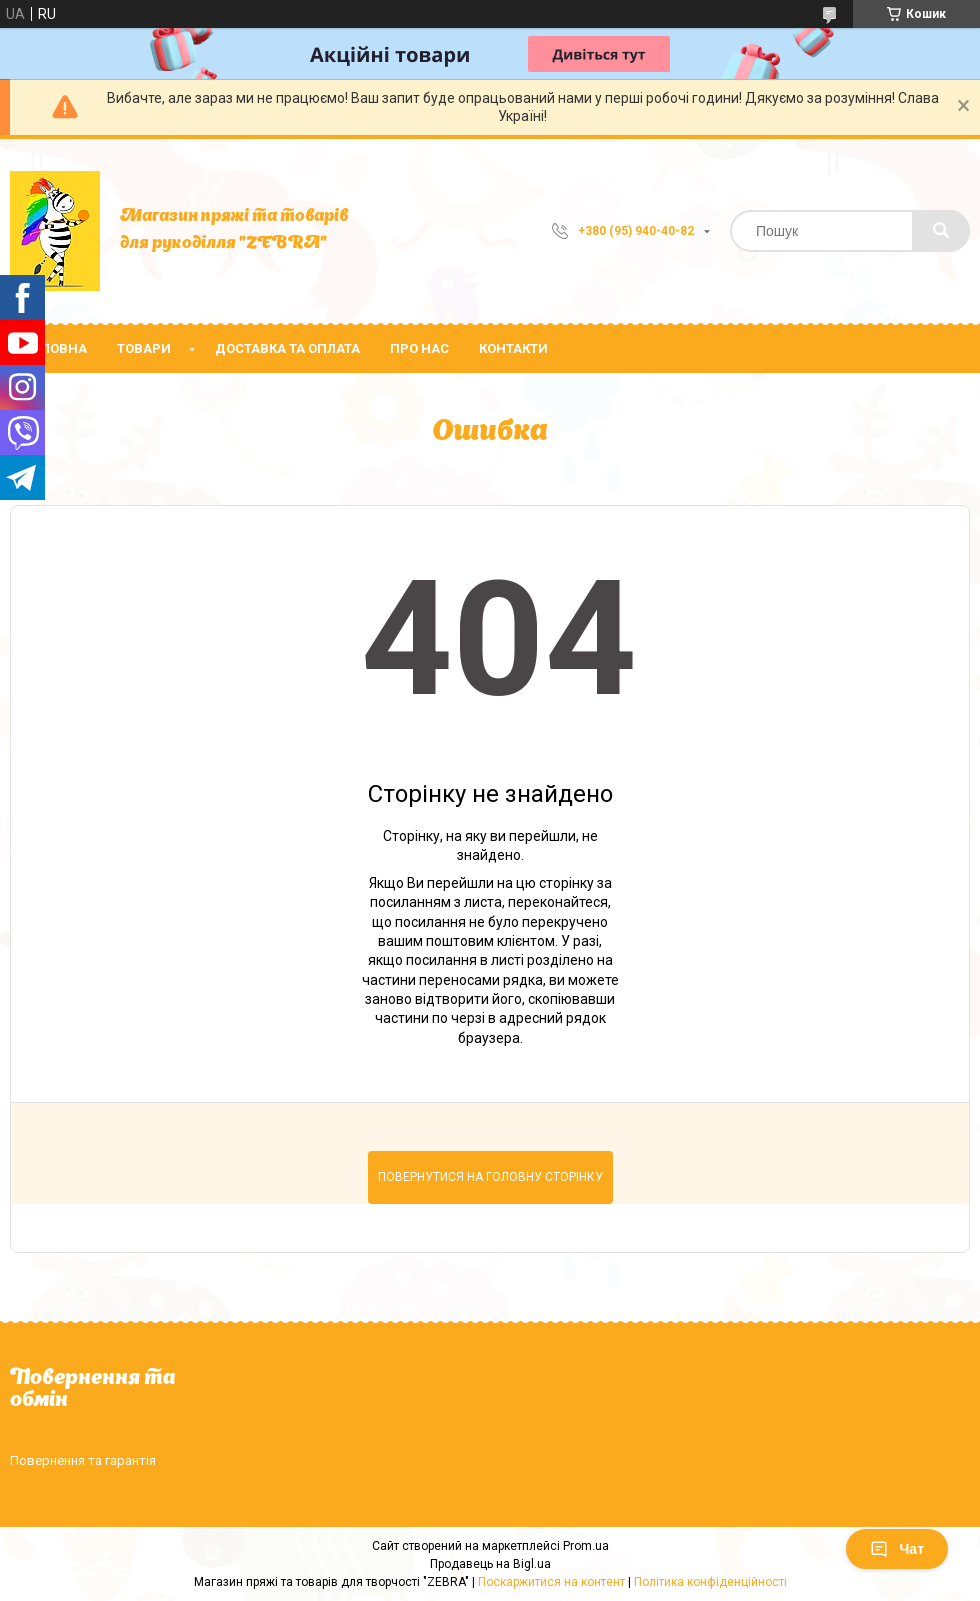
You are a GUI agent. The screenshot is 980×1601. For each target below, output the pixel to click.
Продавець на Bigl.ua (490, 1564)
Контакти (513, 348)
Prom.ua (586, 1546)
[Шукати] (941, 231)
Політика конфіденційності (710, 1582)
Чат (897, 1549)
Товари (144, 348)
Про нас (419, 348)
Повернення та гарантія (83, 1460)
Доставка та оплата (287, 348)
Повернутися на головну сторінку (490, 1177)
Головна (56, 348)
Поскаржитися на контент (551, 1582)
